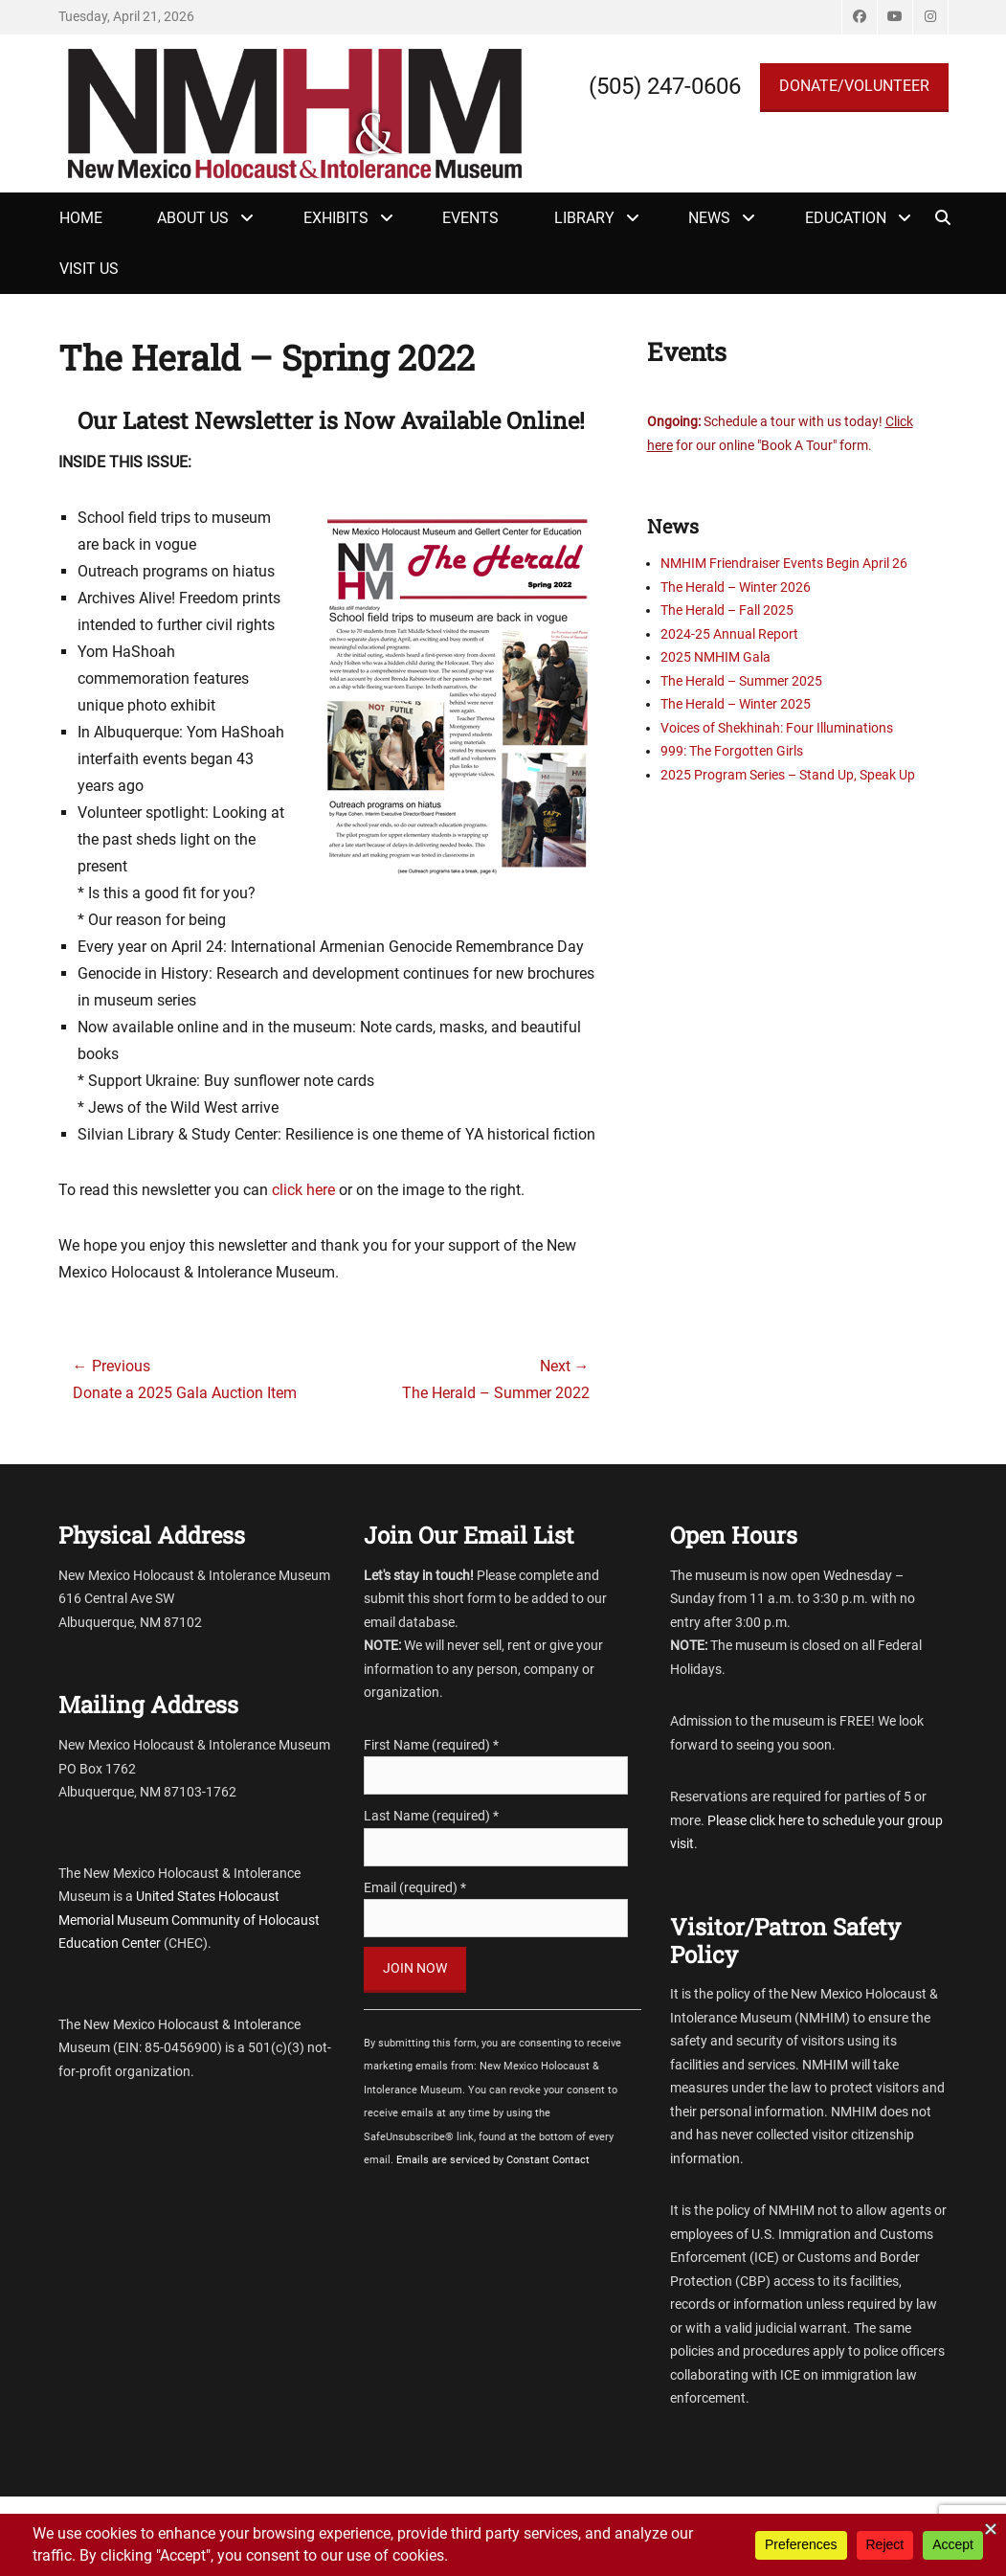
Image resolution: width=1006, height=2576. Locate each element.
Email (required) (415, 1887)
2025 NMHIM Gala (715, 657)
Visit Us (89, 269)
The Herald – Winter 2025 (735, 704)
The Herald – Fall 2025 (727, 610)
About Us (193, 218)
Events (470, 218)
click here (303, 1190)
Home (80, 218)
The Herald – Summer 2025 (741, 681)
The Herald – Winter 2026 (735, 587)
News (709, 218)
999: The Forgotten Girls (731, 750)
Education (845, 218)
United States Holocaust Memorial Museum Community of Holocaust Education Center (189, 1919)
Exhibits (336, 218)
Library (584, 218)
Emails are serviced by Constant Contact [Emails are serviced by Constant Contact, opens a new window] (493, 2160)
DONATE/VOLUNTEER (854, 86)
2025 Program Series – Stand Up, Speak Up (787, 774)
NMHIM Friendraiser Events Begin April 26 (783, 563)
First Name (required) (431, 1744)
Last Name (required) (431, 1815)
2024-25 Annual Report (729, 634)
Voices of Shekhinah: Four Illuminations (776, 727)
